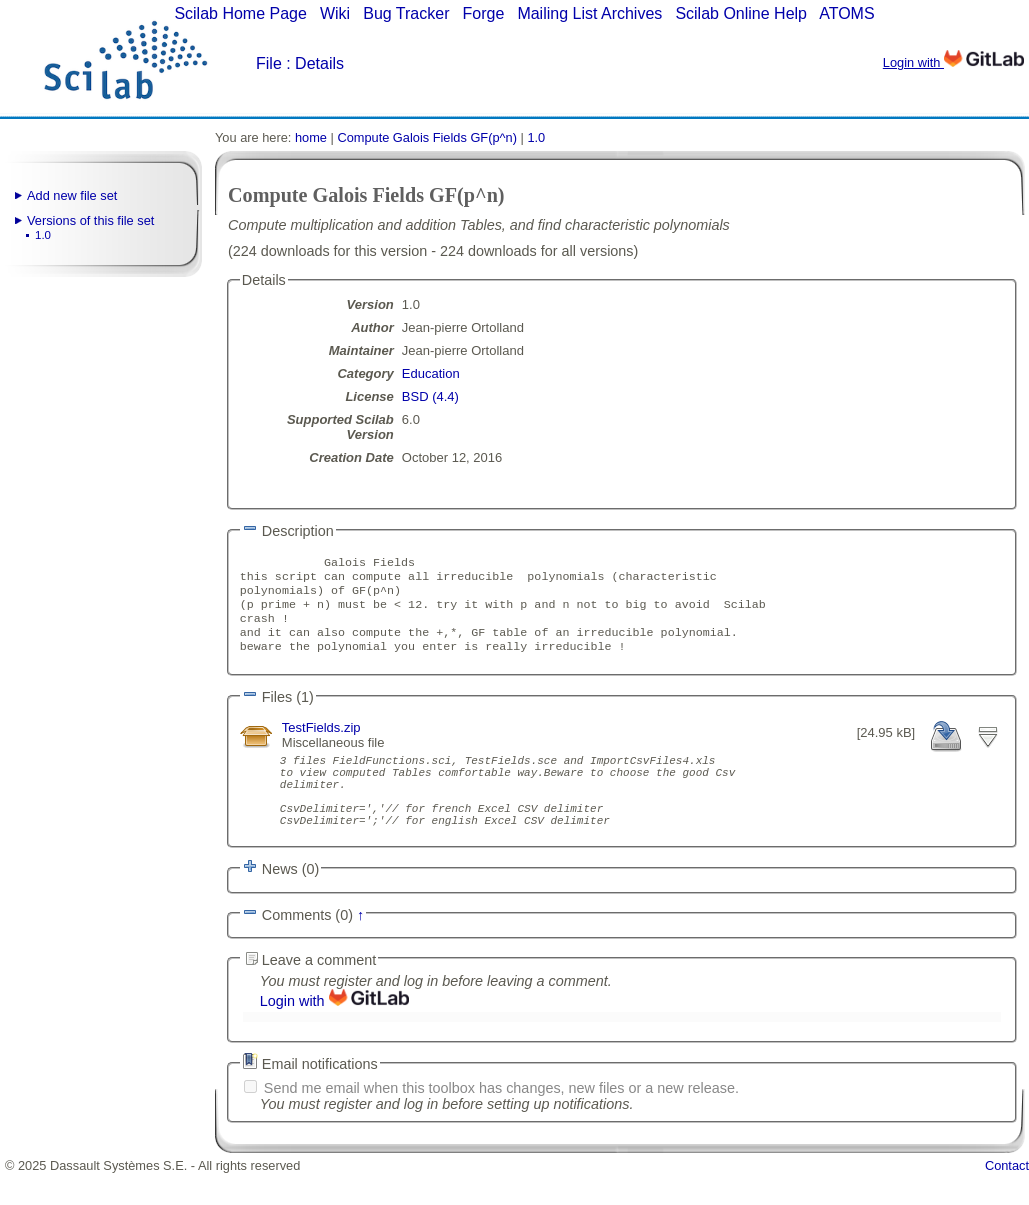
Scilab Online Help (741, 13)
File (269, 63)
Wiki (335, 13)
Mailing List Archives (589, 13)
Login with (953, 62)
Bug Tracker (406, 13)
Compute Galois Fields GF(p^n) (427, 137)
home (311, 137)
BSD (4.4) (430, 396)
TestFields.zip (321, 741)
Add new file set (72, 195)
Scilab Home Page (240, 13)
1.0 (43, 235)
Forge (484, 13)
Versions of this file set (90, 220)
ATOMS (846, 13)
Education (431, 373)
